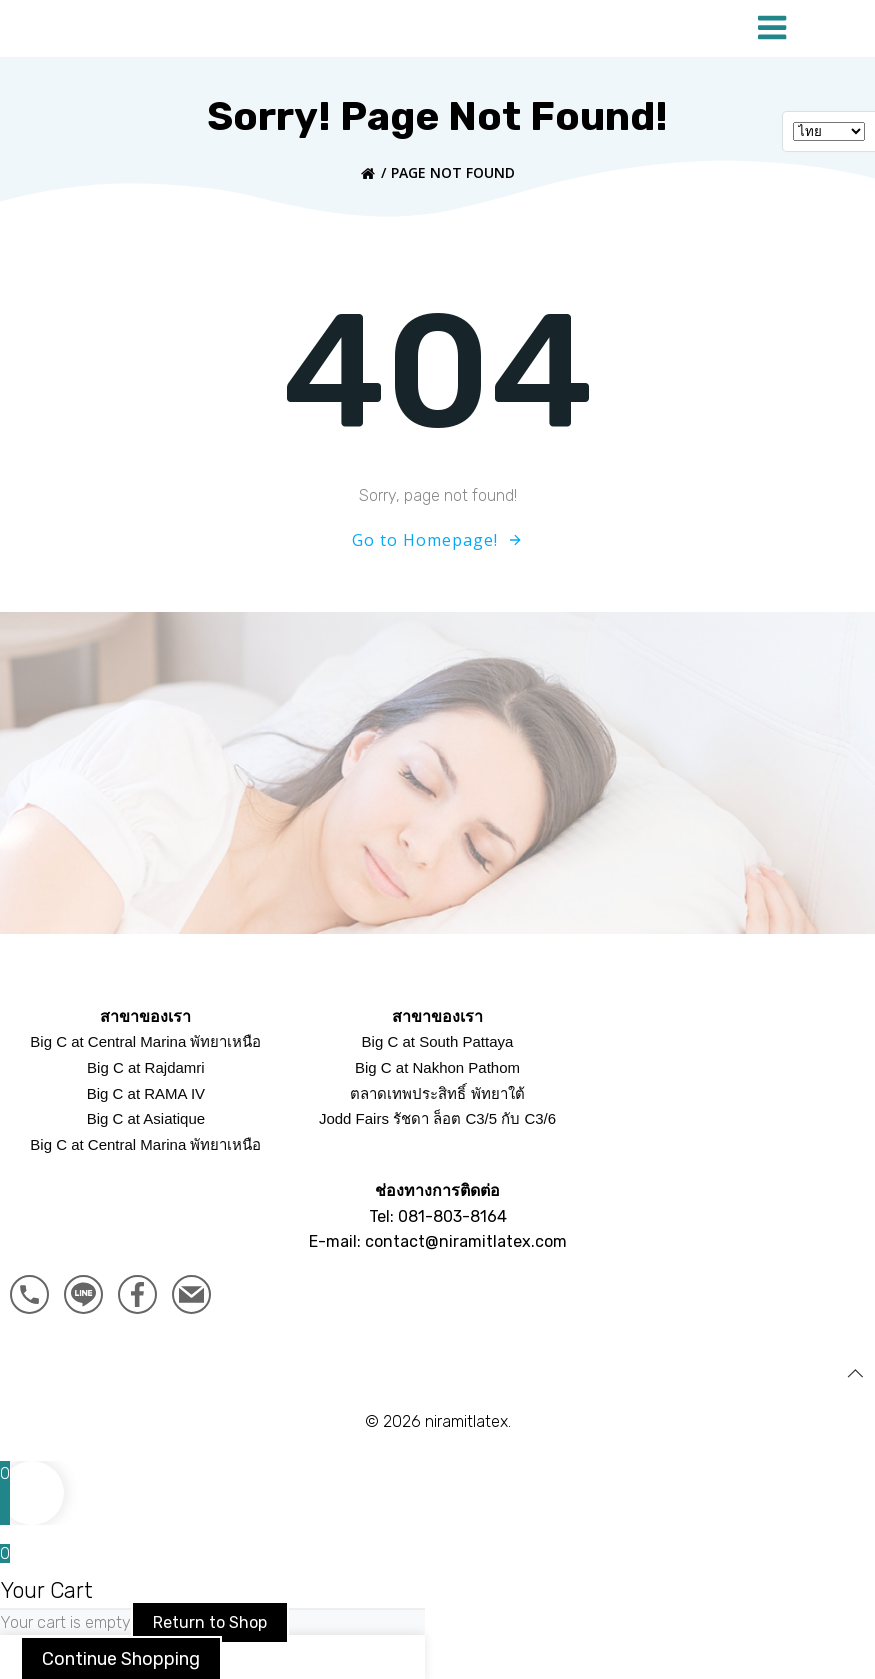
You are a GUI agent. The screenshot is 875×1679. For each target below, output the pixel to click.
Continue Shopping (121, 1654)
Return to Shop (210, 1616)
